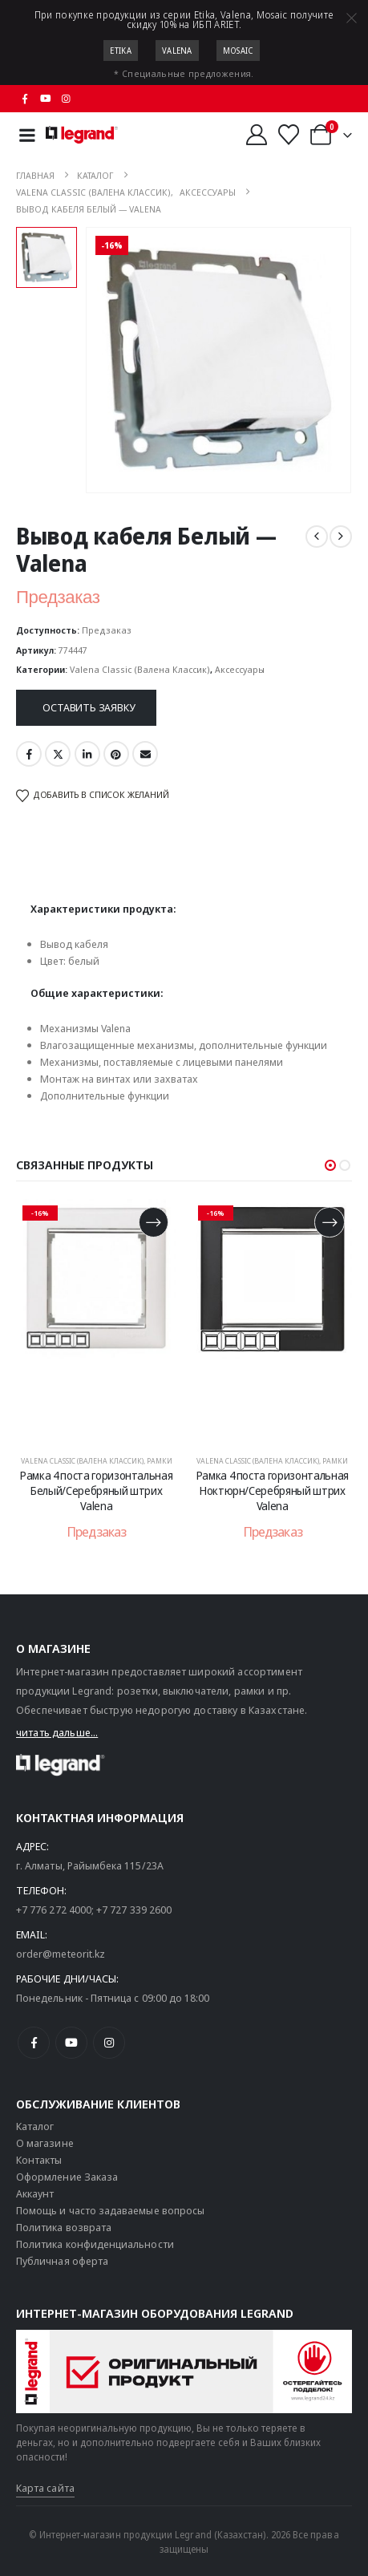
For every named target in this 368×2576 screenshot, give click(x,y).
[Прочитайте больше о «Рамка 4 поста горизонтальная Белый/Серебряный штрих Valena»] (153, 1222)
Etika (120, 50)
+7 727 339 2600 (134, 1909)
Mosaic (238, 50)
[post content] (97, 1319)
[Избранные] (289, 134)
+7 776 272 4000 (53, 1909)
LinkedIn (87, 754)
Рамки (159, 1461)
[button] (330, 1165)
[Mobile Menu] (27, 135)
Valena (177, 50)
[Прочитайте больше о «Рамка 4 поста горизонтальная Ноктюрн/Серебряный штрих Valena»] (329, 1222)
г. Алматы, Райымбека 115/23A (90, 1865)
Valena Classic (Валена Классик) (140, 669)
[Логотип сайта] (82, 135)
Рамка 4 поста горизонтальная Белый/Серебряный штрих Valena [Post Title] (96, 1490)
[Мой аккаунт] (256, 134)
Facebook (29, 754)
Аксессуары (240, 669)
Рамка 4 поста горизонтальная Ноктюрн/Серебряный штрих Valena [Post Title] (272, 1490)
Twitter (58, 754)
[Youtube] (45, 98)
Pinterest (116, 754)
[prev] (316, 536)
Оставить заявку (88, 707)
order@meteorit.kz (60, 1953)
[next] (341, 536)
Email (145, 754)
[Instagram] (66, 98)
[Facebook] (24, 98)
